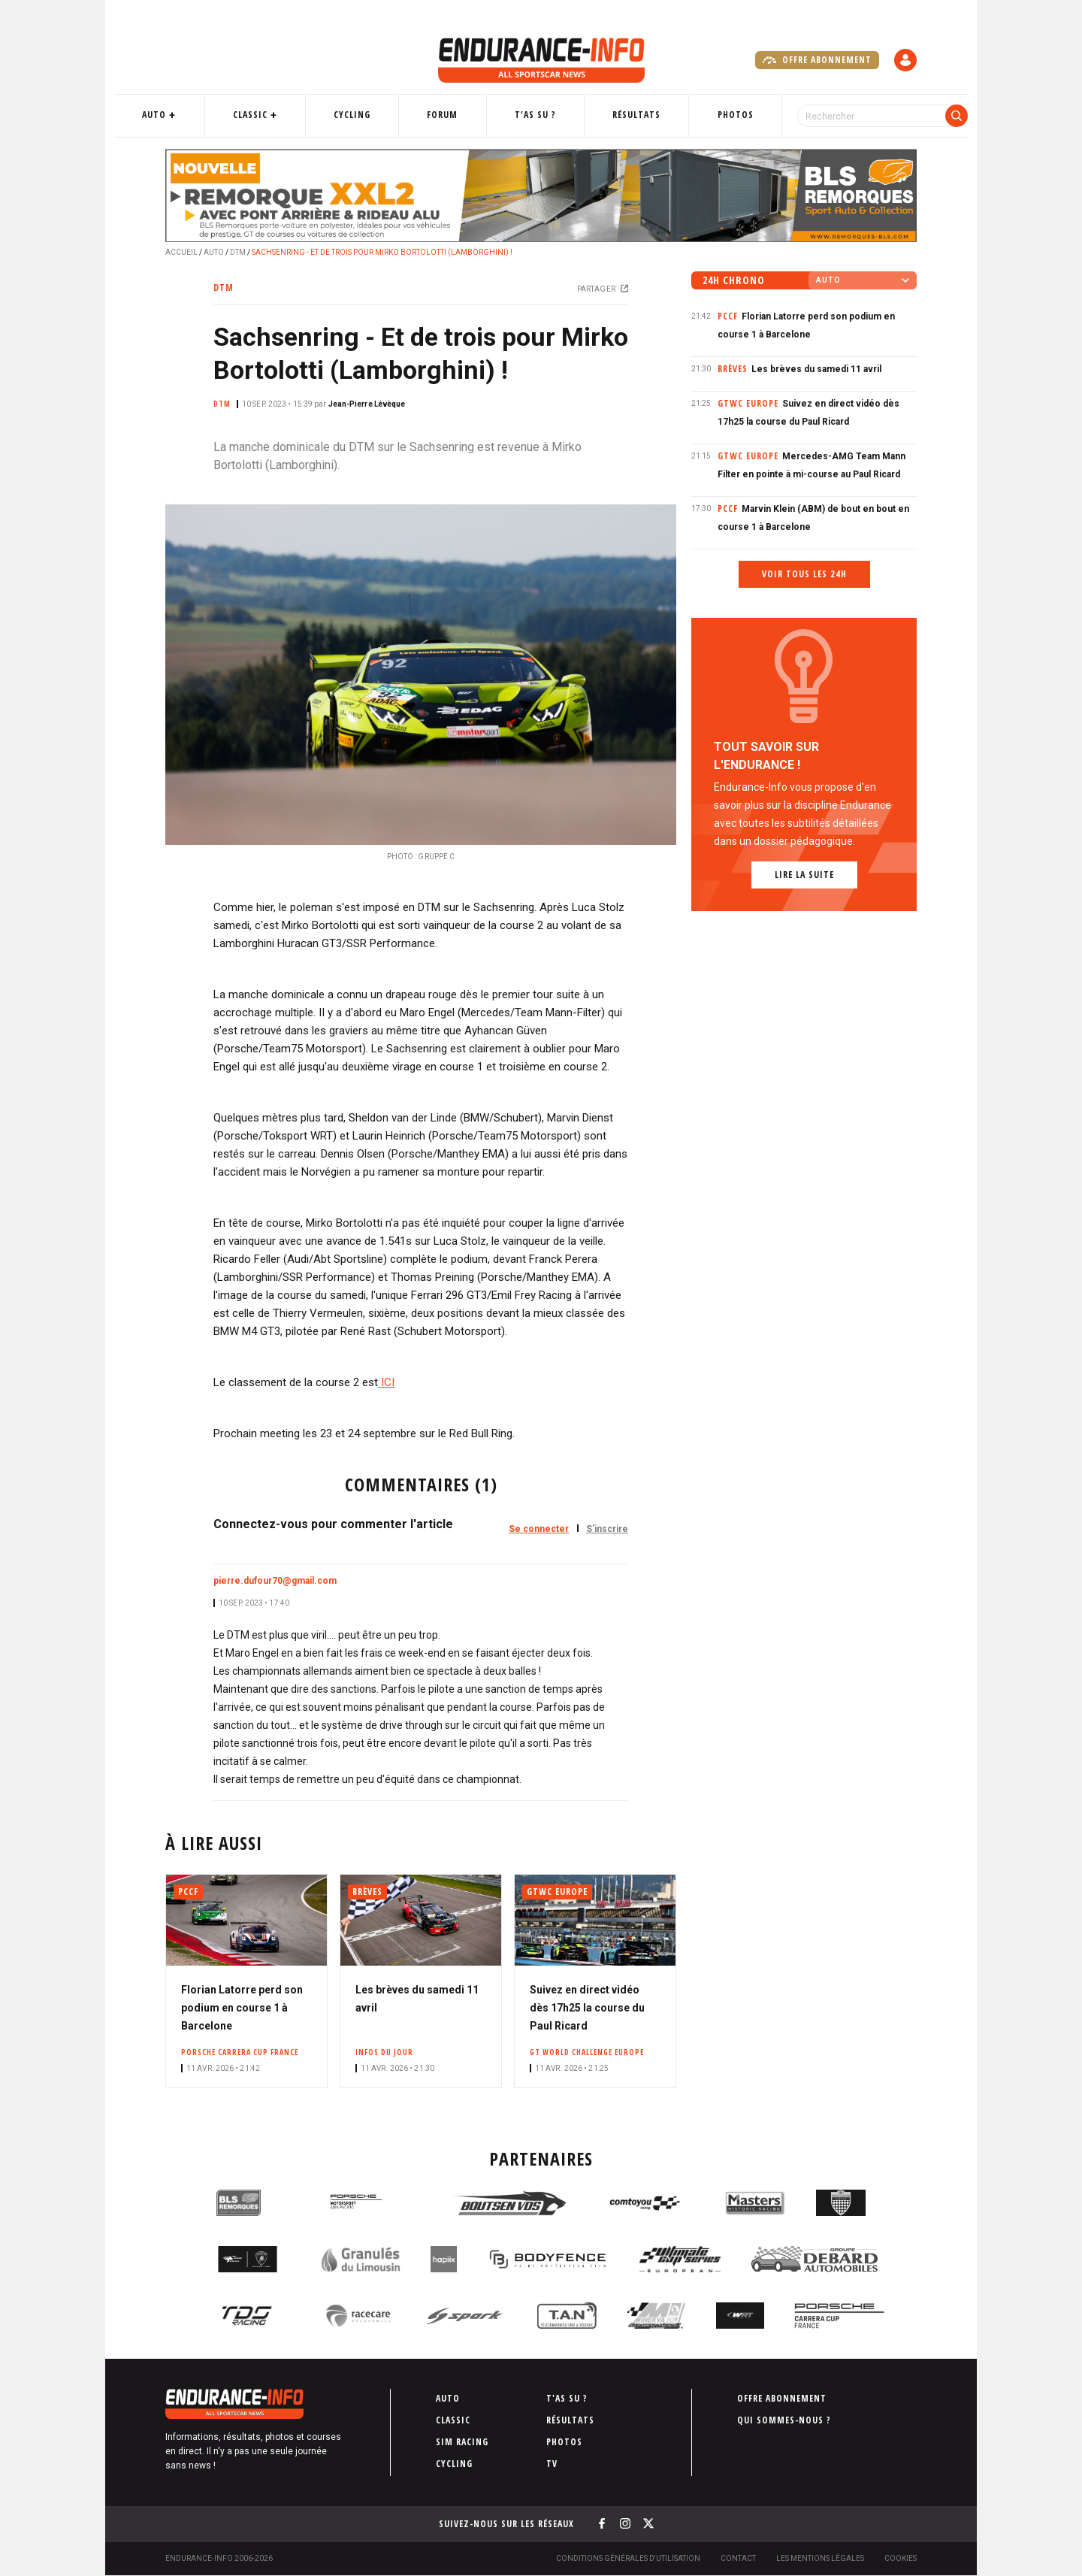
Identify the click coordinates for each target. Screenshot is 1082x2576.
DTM (238, 252)
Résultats (624, 114)
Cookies (900, 2558)
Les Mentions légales (820, 2558)
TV (552, 2463)
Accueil (181, 252)
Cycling (373, 114)
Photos (711, 114)
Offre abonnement (817, 60)
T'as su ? (534, 114)
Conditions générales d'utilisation (628, 2558)
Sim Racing (462, 2441)
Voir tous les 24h (804, 574)
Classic (283, 114)
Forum (452, 114)
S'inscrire (607, 1529)
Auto (199, 114)
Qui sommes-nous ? (784, 2420)
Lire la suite (804, 874)
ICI (386, 1382)
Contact (738, 2558)
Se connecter (539, 1529)
